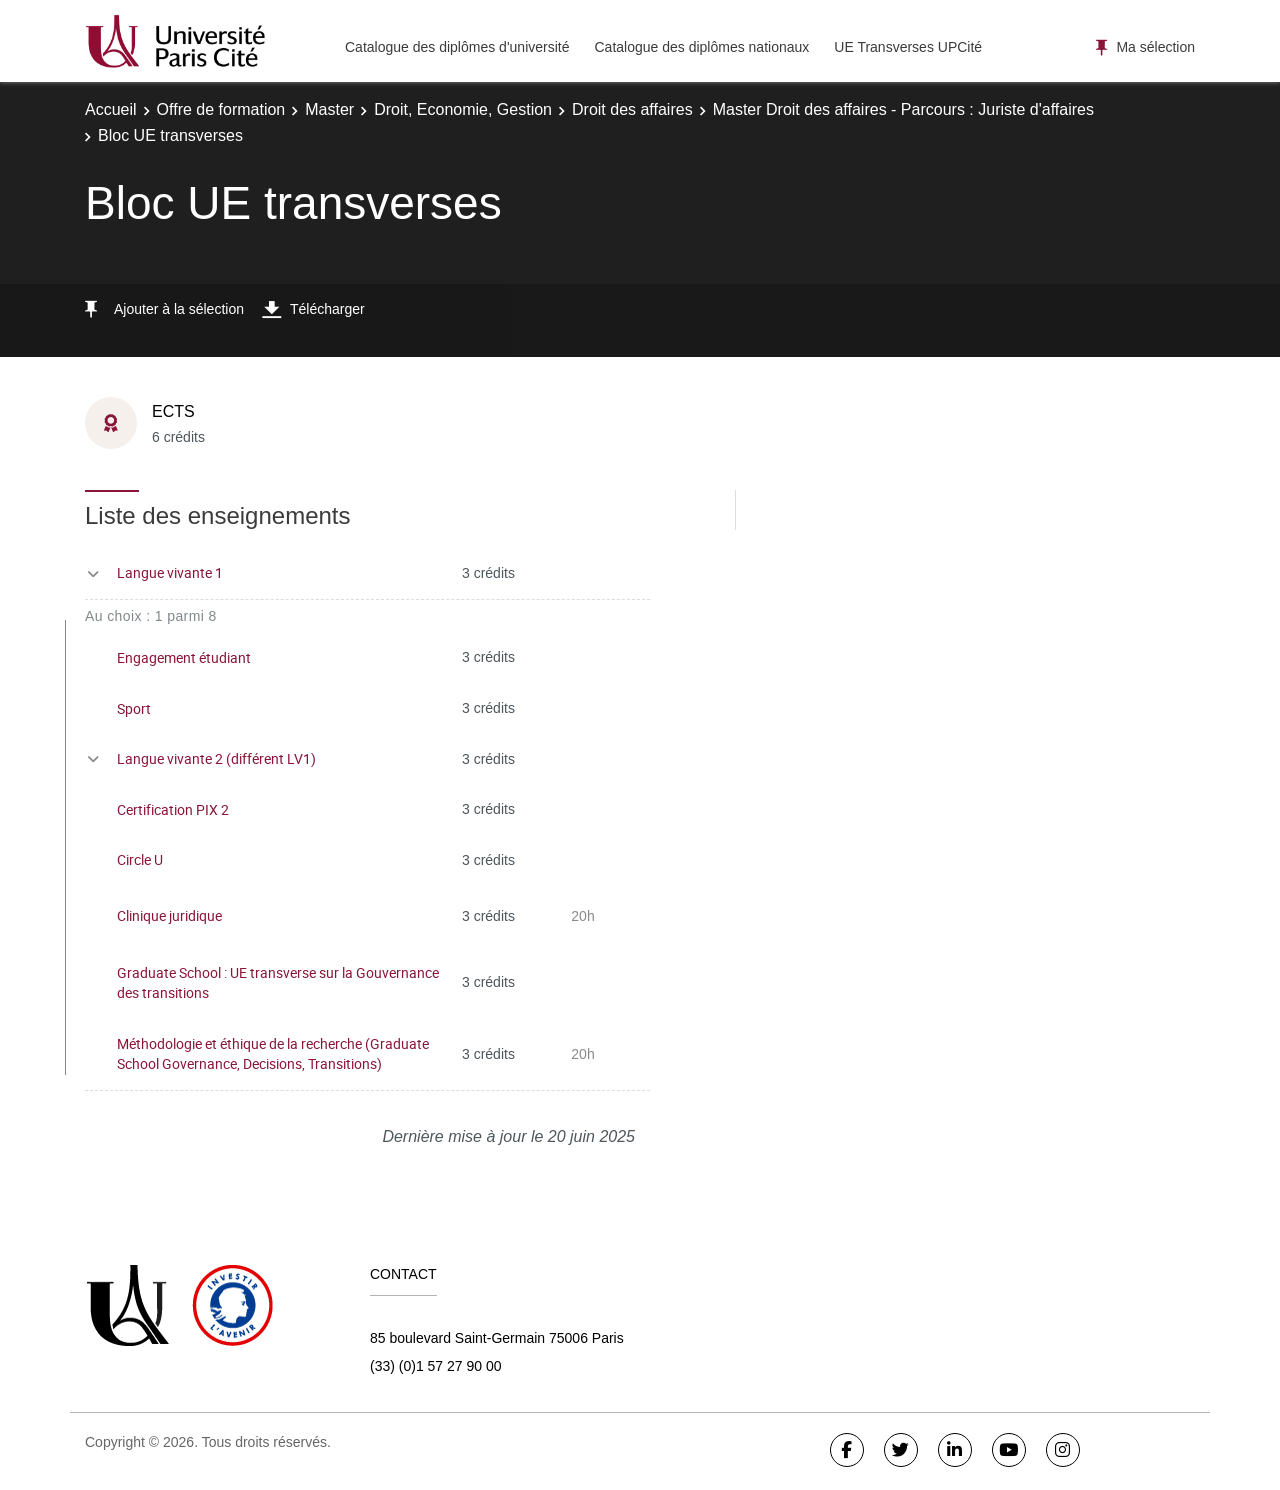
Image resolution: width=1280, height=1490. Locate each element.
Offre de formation (221, 109)
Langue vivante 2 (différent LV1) (216, 758)
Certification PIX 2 (173, 809)
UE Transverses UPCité (908, 47)
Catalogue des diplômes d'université (457, 47)
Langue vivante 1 (170, 572)
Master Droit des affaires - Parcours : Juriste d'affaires (903, 109)
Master (329, 109)
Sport (134, 708)
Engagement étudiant (184, 657)
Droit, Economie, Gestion (463, 109)
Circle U (140, 859)
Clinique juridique (169, 915)
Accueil (111, 109)
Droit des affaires (632, 109)
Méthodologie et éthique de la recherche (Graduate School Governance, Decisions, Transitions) (273, 1054)
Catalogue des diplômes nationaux (701, 47)
